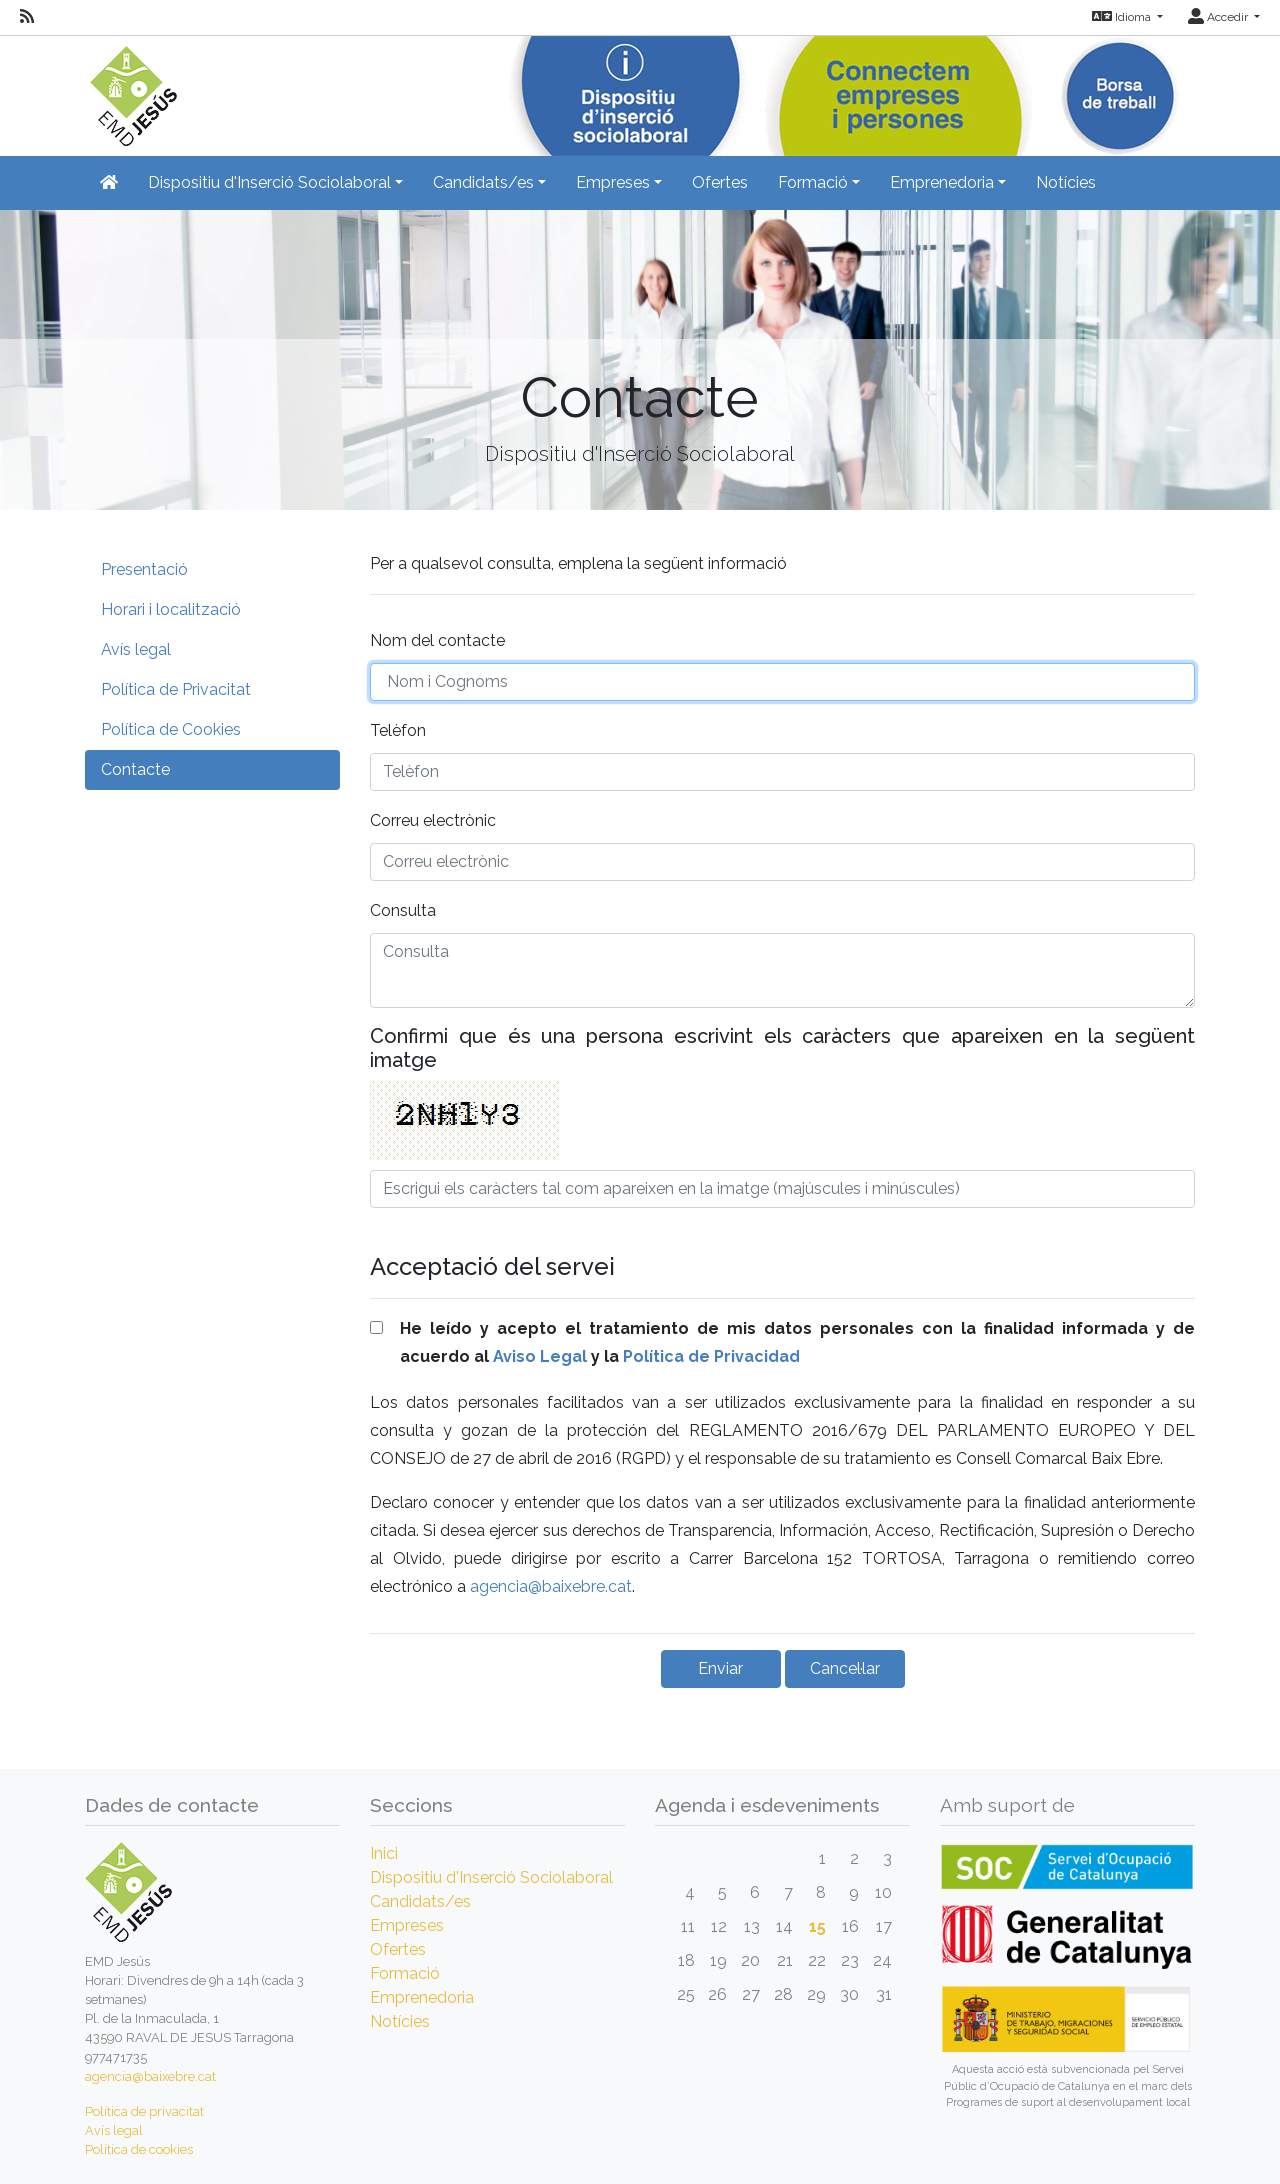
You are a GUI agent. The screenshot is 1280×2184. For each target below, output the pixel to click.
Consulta (403, 910)
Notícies (1066, 182)
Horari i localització (171, 609)
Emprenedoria (422, 1997)
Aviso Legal (540, 1356)
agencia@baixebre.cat (551, 1586)
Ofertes (720, 182)
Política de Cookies (171, 729)
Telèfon (398, 730)
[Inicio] (131, 89)
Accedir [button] (1219, 17)
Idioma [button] (1123, 17)
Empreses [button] (613, 182)
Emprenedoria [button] (942, 182)
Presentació (144, 569)
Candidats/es (420, 1901)
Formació (405, 1973)
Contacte (135, 769)
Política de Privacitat (176, 689)
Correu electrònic (433, 820)
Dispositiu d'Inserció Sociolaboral (491, 1877)
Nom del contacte (437, 640)
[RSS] (27, 17)
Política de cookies (139, 2149)
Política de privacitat (144, 2111)
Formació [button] (813, 182)
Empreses (407, 1925)
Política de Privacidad (711, 1356)
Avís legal (136, 649)
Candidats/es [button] (483, 182)
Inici (384, 1853)
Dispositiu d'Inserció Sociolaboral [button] (269, 182)
